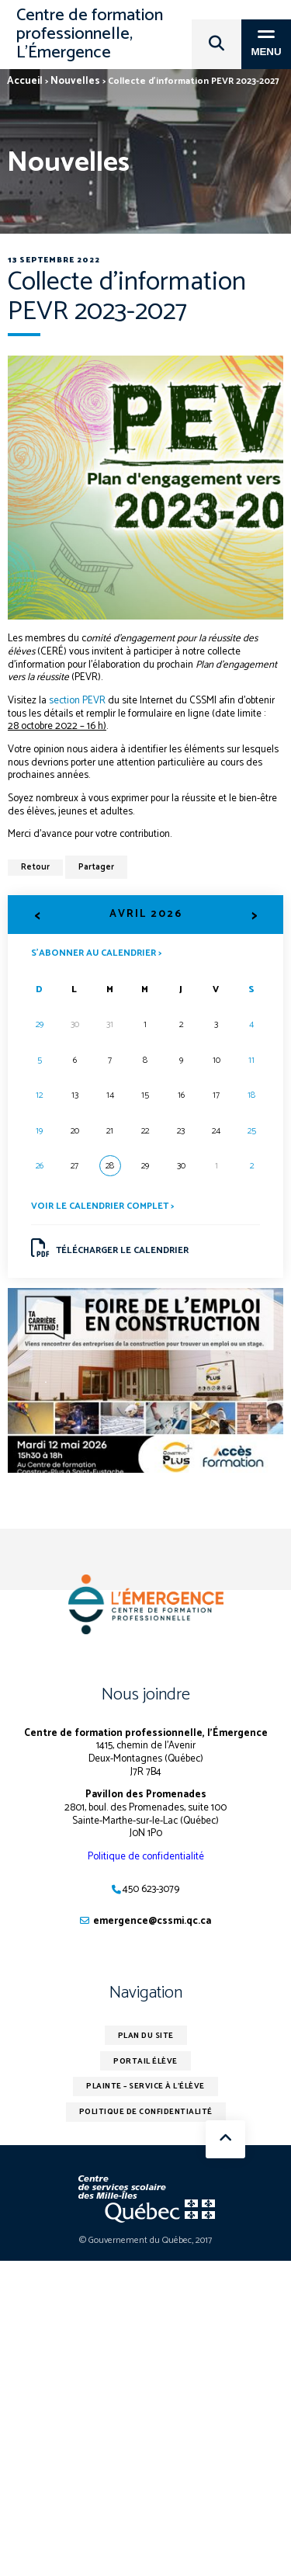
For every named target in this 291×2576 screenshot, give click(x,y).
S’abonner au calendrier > (96, 952)
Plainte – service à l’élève (145, 2086)
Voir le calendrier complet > (102, 1206)
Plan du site (146, 2035)
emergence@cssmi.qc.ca (152, 1921)
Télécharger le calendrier (110, 1248)
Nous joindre (146, 1695)
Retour (35, 867)
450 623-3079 (151, 1889)
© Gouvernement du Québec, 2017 (145, 2240)
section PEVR (76, 701)
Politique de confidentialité (146, 1857)
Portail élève (145, 2061)
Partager (96, 867)
